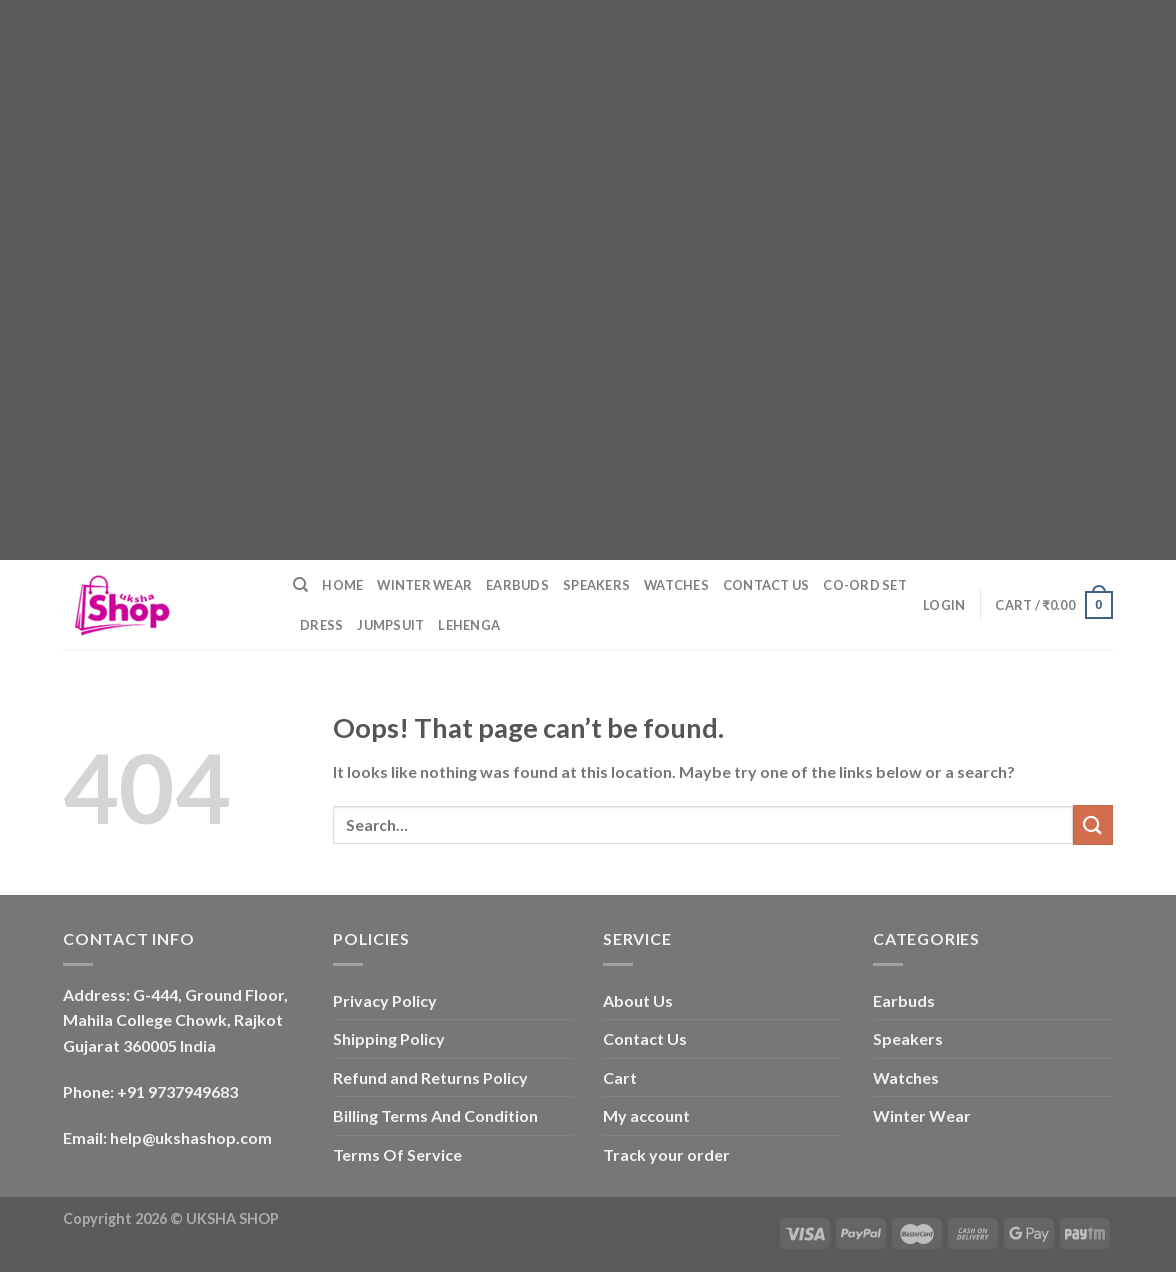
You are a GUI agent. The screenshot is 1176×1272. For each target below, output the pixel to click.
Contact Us (766, 585)
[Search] (300, 585)
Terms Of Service (397, 1154)
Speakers (596, 585)
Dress (321, 625)
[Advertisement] (580, 140)
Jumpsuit (390, 625)
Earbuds (517, 585)
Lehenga (469, 625)
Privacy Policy (385, 1000)
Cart (620, 1077)
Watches (676, 585)
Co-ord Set (865, 585)
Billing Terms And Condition (435, 1115)
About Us (638, 1000)
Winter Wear (424, 585)
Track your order (666, 1154)
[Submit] (1093, 824)
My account (646, 1115)
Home (342, 585)
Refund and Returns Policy (430, 1077)
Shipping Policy (389, 1038)
